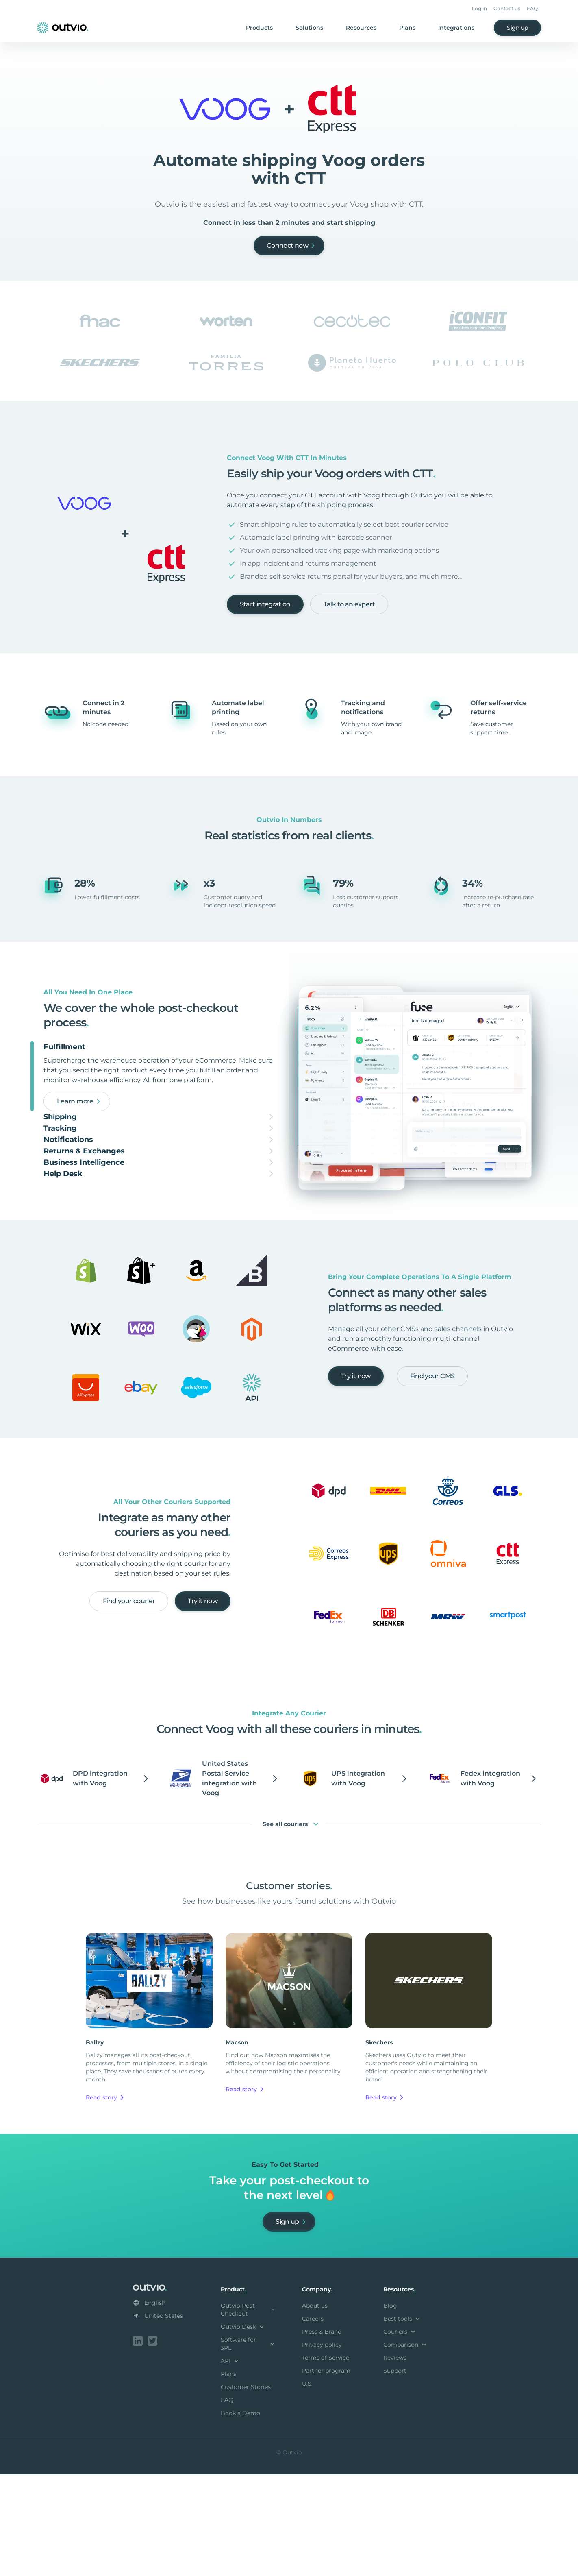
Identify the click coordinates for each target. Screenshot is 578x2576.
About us (315, 2409)
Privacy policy (322, 2448)
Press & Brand (321, 2435)
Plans (407, 27)
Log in (479, 8)
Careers (313, 2422)
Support (394, 2474)
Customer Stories (246, 2490)
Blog (390, 2409)
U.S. (307, 2487)
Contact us (506, 8)
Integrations (456, 27)
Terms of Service (325, 2461)
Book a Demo (240, 2516)
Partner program (326, 2474)
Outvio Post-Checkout (248, 2413)
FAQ (532, 8)
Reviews (394, 2461)
